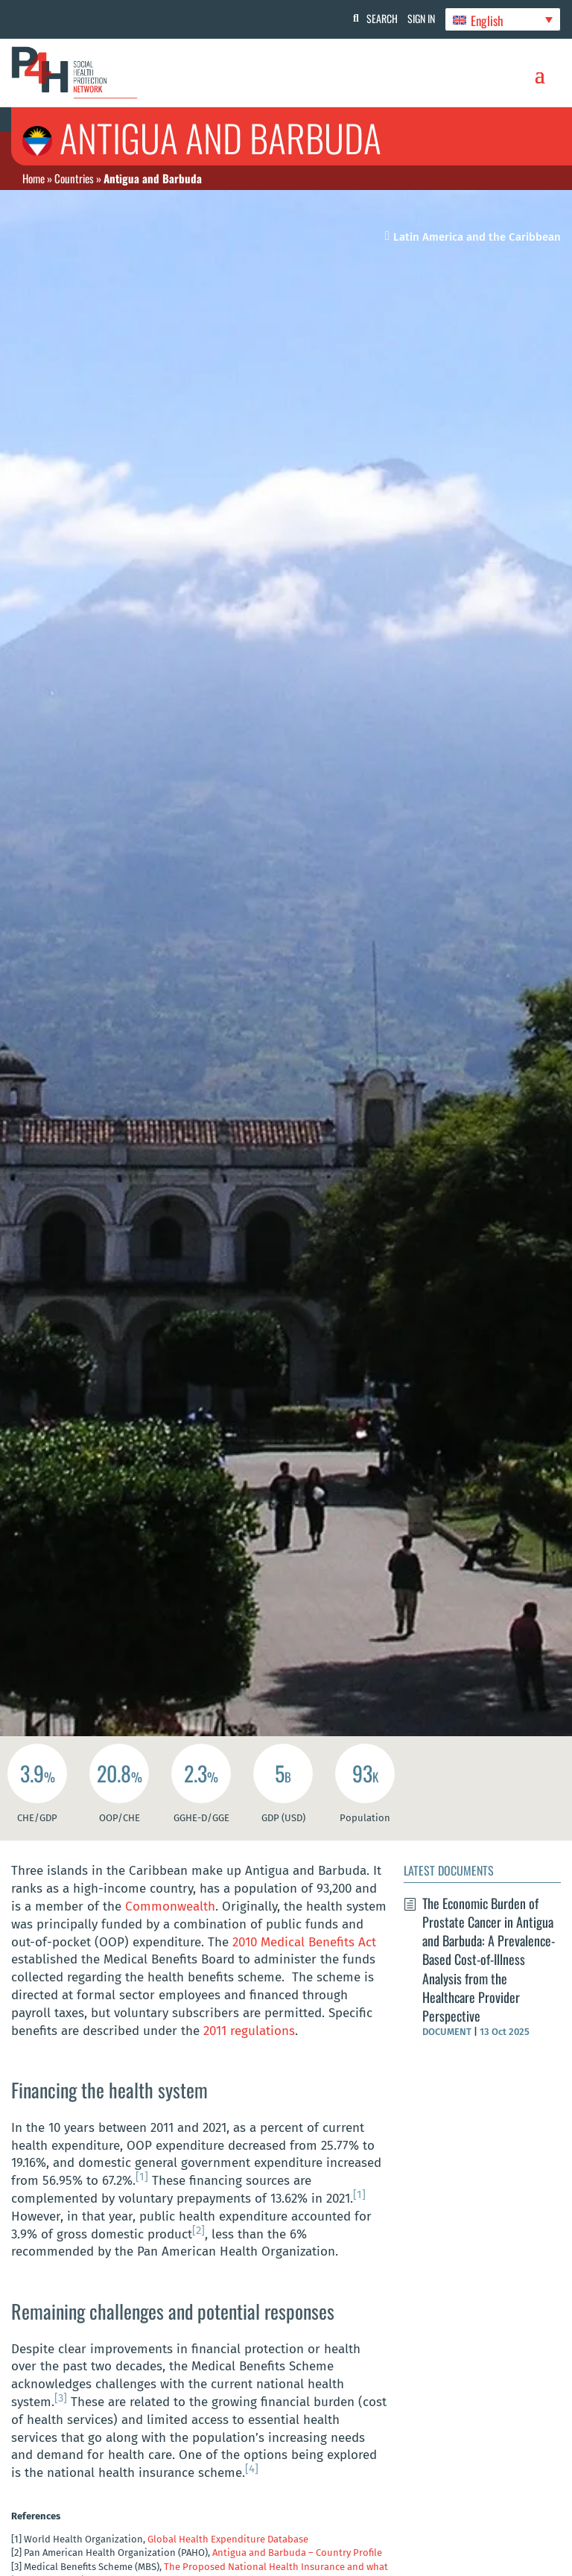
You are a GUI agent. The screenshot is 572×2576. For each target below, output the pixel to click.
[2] (198, 2230)
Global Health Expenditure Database (227, 2539)
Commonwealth (170, 1906)
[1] (142, 2176)
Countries (74, 178)
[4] (251, 2468)
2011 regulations (249, 2031)
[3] (60, 2398)
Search (371, 18)
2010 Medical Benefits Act (304, 1942)
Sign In (416, 18)
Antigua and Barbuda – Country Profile (297, 2552)
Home (33, 178)
